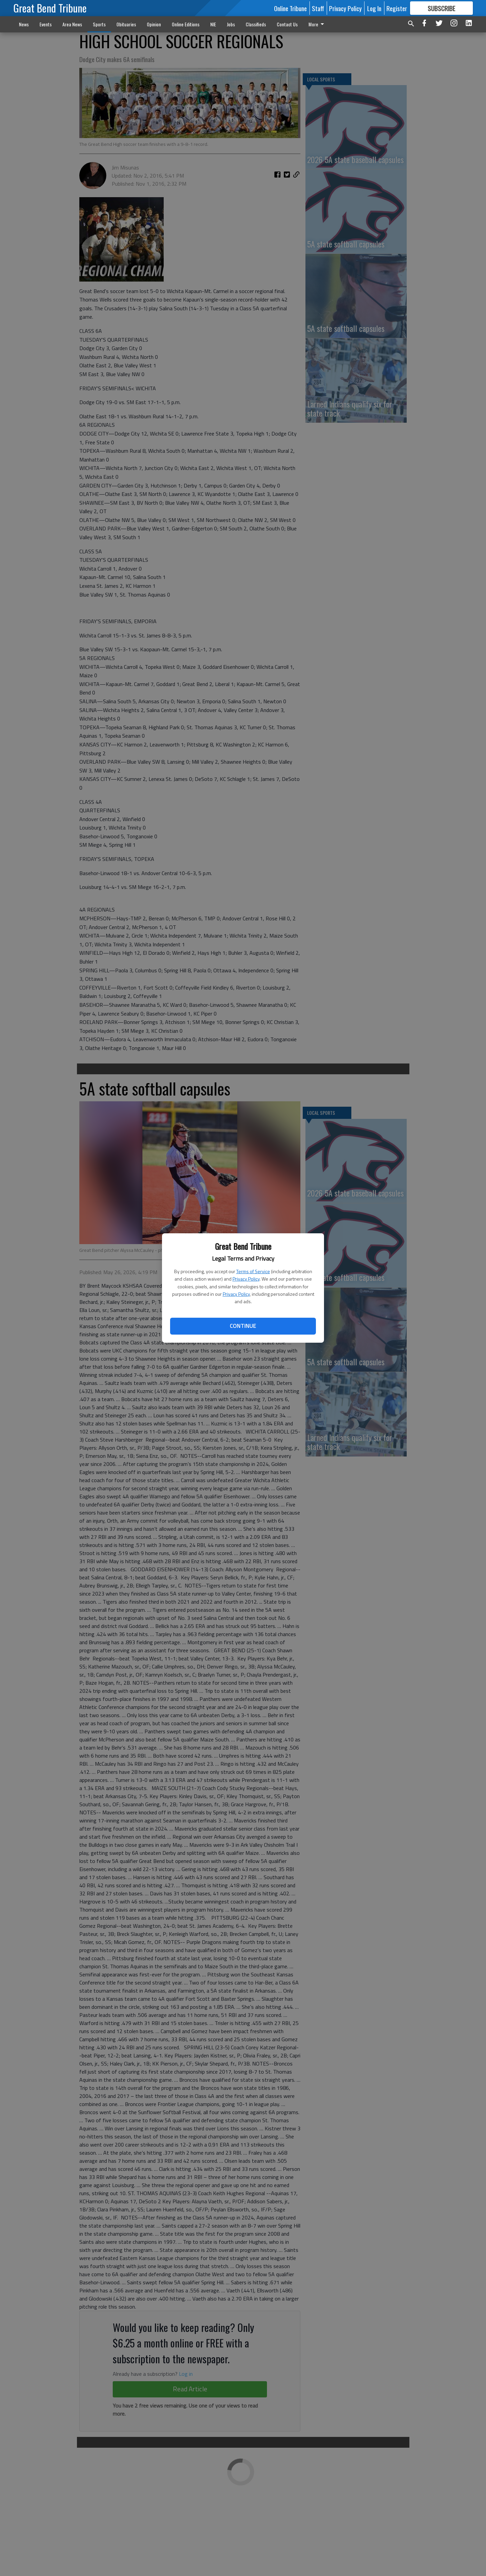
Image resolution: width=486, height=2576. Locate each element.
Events (45, 24)
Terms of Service (253, 1271)
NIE (213, 24)
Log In (374, 8)
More (317, 24)
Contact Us (287, 24)
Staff (318, 8)
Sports (99, 24)
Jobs (231, 24)
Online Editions (185, 24)
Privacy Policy (246, 1278)
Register (396, 8)
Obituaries (126, 24)
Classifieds (256, 24)
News (24, 24)
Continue (243, 1326)
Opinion (154, 24)
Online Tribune (290, 8)
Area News (72, 24)
